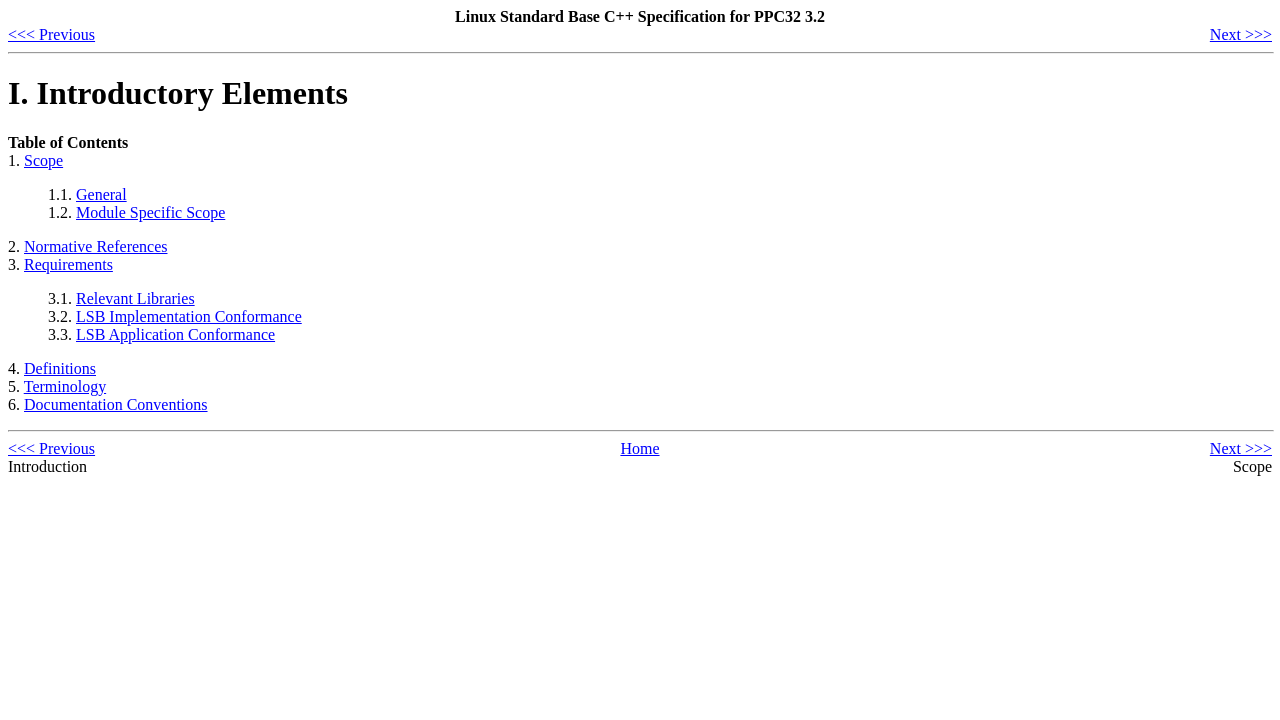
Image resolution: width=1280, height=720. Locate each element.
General (101, 194)
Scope (43, 160)
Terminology (65, 386)
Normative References (95, 246)
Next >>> (1241, 34)
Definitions (60, 368)
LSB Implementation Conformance (189, 316)
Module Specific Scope (150, 212)
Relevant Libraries (135, 298)
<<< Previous (51, 34)
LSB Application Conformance (175, 334)
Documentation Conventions (116, 404)
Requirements (68, 264)
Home (639, 448)
